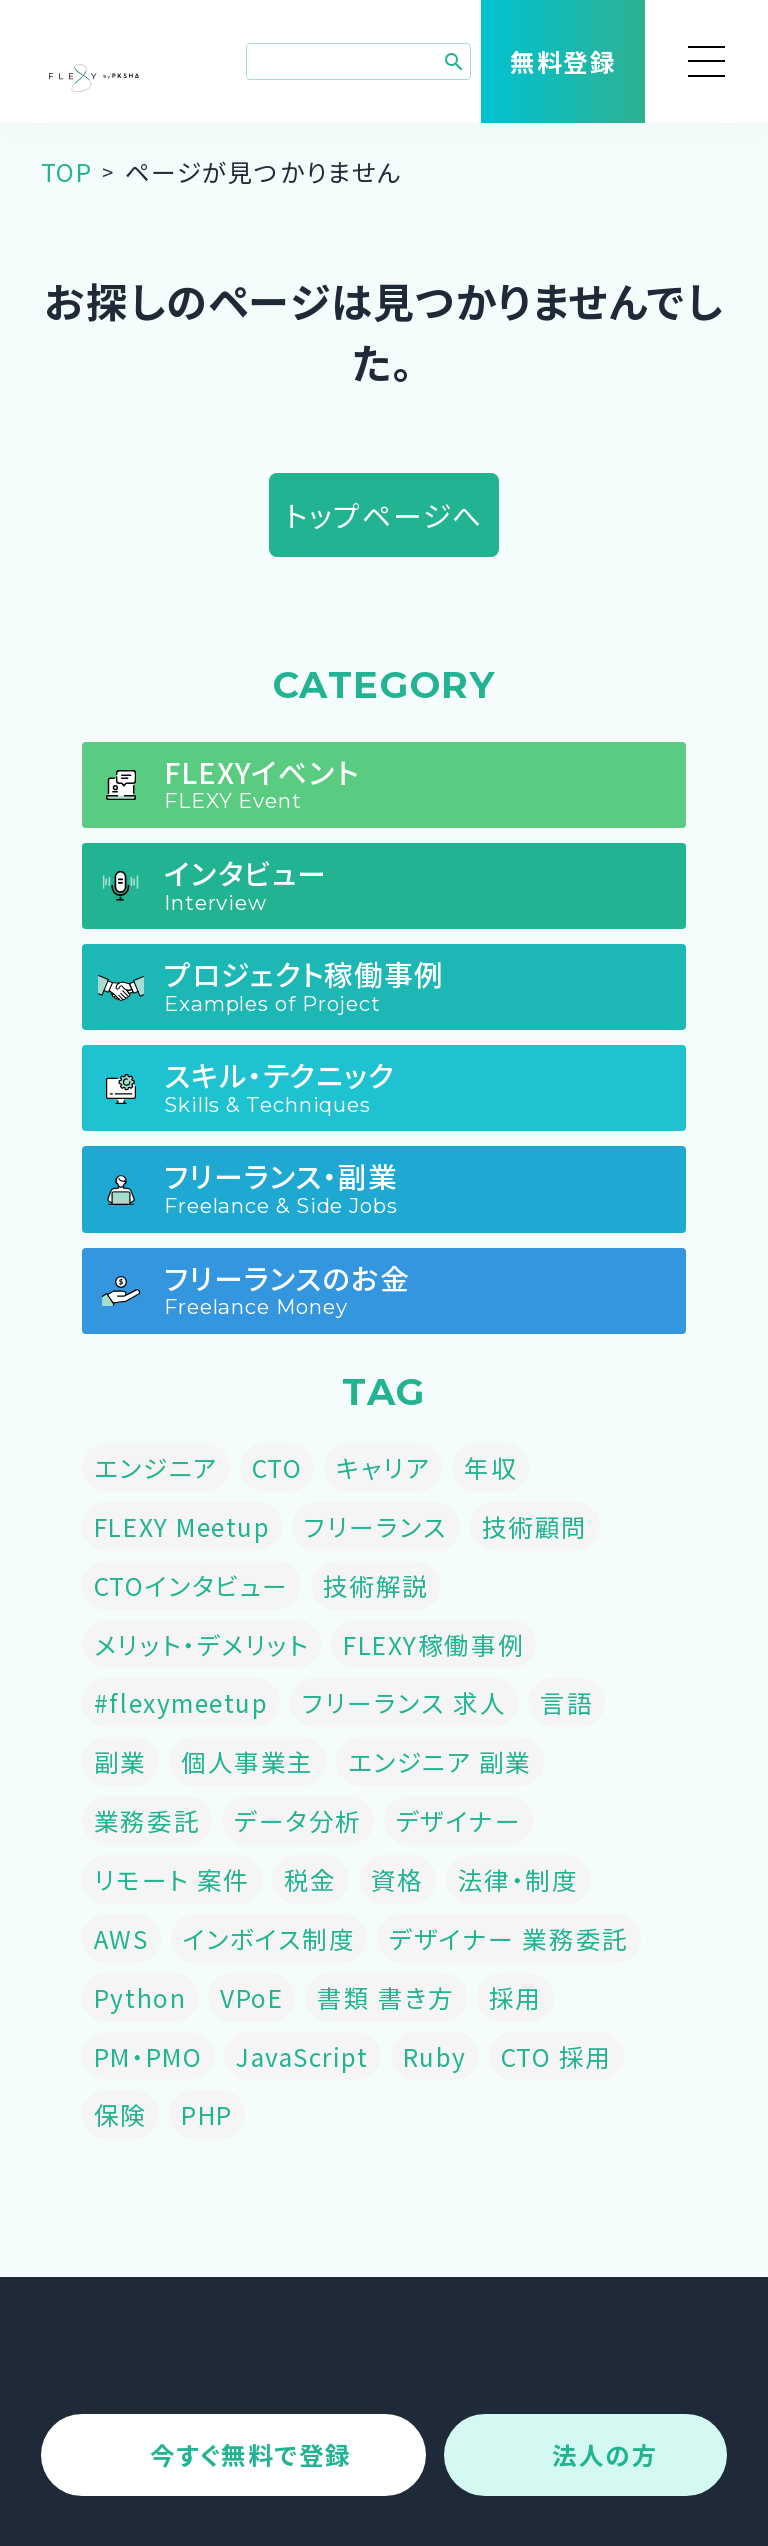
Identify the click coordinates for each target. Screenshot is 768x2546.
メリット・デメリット (201, 1644)
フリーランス (375, 1526)
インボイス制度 (269, 1938)
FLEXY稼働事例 (433, 1644)
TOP (67, 171)
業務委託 (147, 1820)
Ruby (435, 2056)
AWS (121, 1938)
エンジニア (156, 1467)
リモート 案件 (172, 1879)
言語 (566, 1702)
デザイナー (459, 1820)
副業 (120, 1761)
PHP (207, 2114)
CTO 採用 (556, 2056)
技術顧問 (535, 1526)
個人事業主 (247, 1761)
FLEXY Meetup (182, 1526)
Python (140, 1997)
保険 (120, 2114)
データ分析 (298, 1820)
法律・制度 (518, 1879)
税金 (310, 1879)
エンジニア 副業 (440, 1761)
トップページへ (384, 514)
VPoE (251, 1997)
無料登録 (563, 61)
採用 (515, 1997)
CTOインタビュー (191, 1585)
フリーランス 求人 (404, 1702)
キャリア (383, 1467)
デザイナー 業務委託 (508, 1938)
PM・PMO (148, 2056)
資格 (397, 1879)
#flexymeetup (181, 1702)
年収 (490, 1467)
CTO (277, 1467)
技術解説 (376, 1585)
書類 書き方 (385, 1997)
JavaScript (302, 2056)
